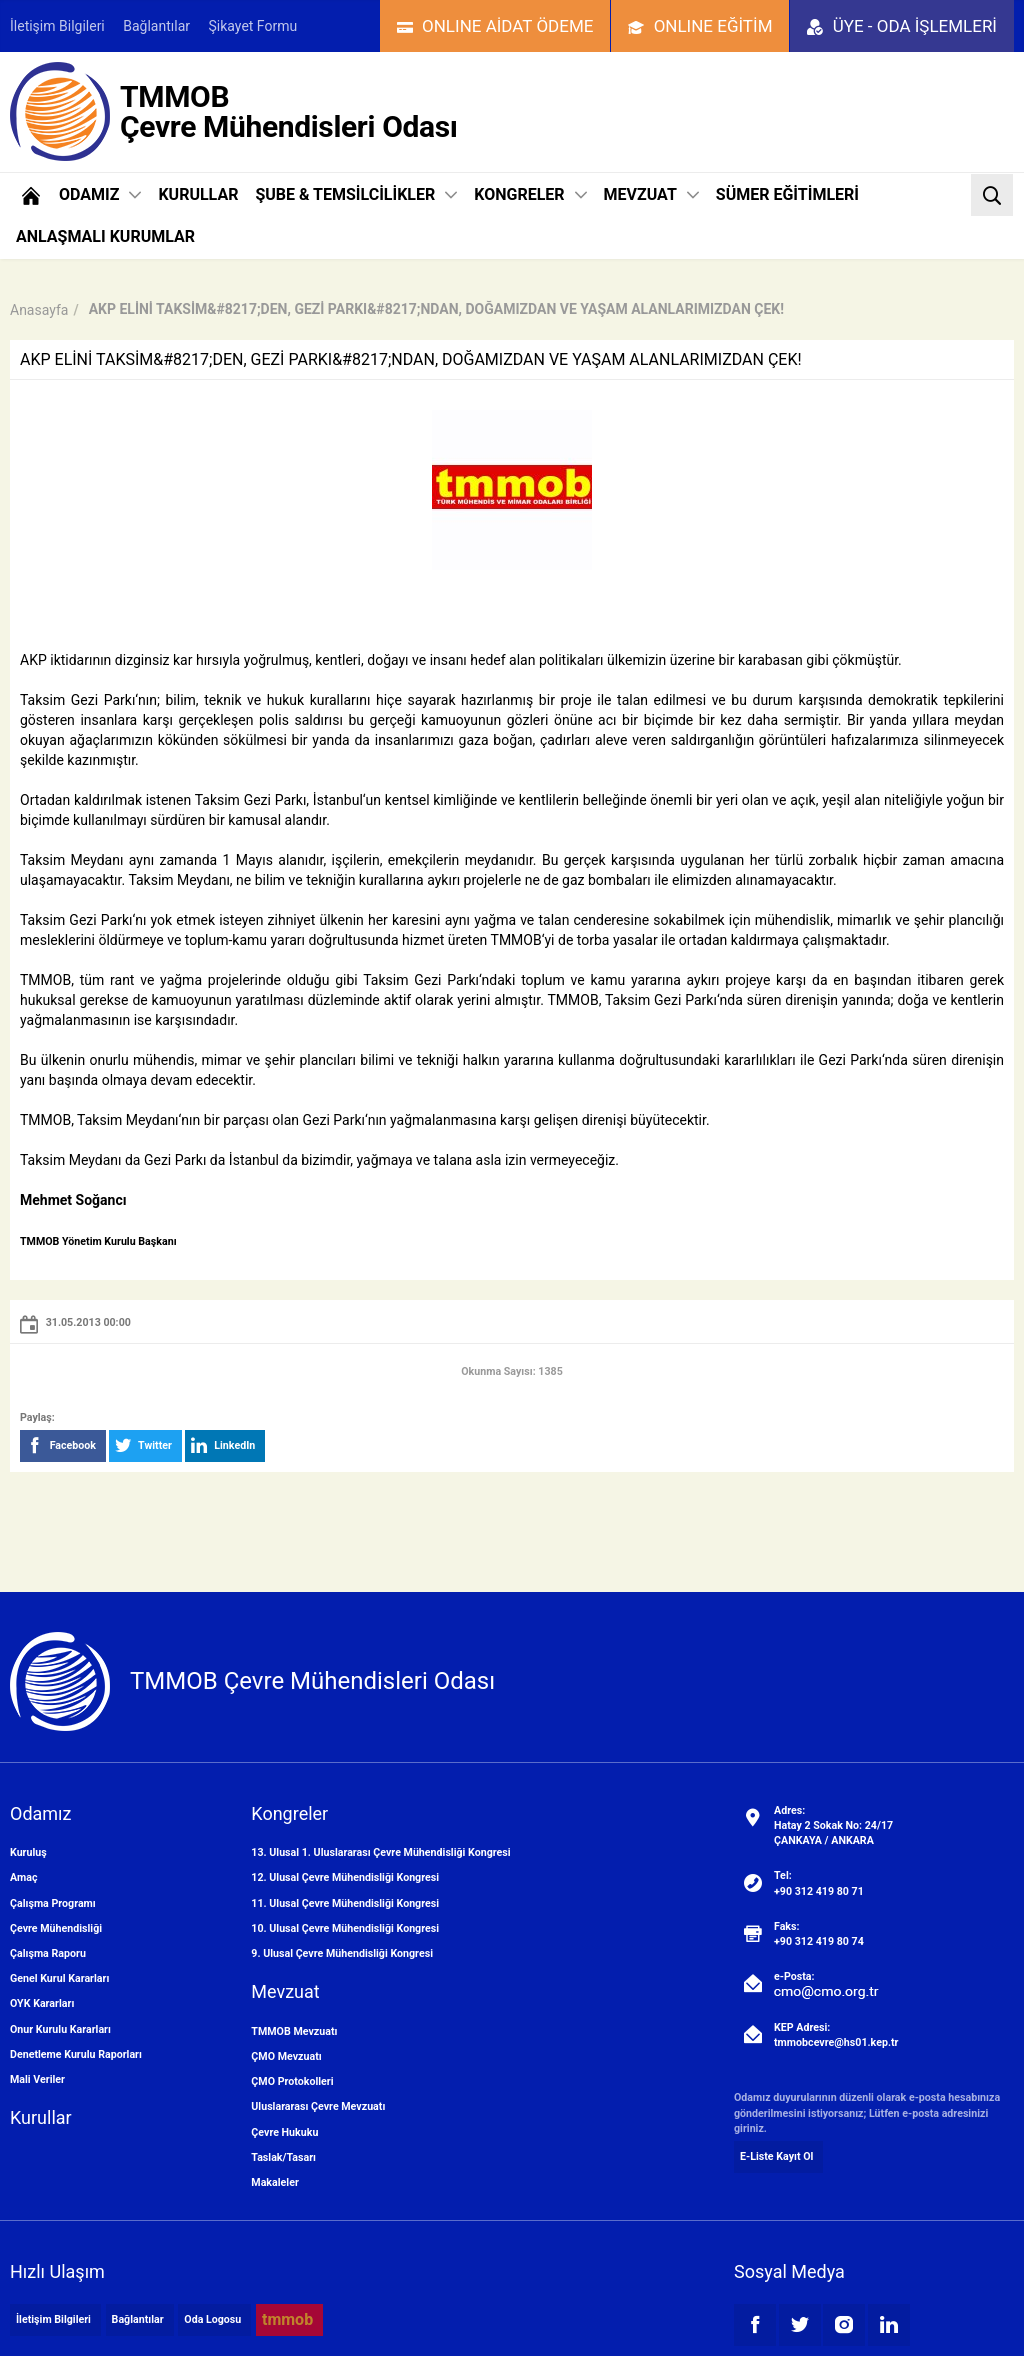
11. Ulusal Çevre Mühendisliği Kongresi (345, 1903)
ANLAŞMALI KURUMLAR (105, 236)
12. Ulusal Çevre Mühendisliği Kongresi (345, 1877)
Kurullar (41, 2117)
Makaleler (274, 2182)
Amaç (23, 1877)
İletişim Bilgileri (57, 26)
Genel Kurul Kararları (59, 1978)
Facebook (61, 1446)
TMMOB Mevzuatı (294, 2031)
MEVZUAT (651, 194)
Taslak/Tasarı (283, 2157)
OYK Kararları (42, 2003)
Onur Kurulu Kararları (60, 2029)
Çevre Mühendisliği (56, 1928)
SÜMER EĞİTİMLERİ (787, 194)
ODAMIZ (100, 194)
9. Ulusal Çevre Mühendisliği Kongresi (342, 1953)
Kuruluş (28, 1852)
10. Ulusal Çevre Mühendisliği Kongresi (345, 1928)
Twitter (143, 1446)
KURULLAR (198, 194)
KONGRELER (530, 194)
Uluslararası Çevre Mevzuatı (318, 2106)
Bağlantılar (156, 26)
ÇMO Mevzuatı (286, 2056)
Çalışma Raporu (48, 1953)
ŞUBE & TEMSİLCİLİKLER (356, 194)
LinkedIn (223, 1446)
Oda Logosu (212, 2319)
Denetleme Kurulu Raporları (76, 2054)
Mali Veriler (37, 2079)
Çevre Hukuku (284, 2132)
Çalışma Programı (53, 1903)
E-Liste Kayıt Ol (776, 2156)
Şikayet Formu (253, 26)
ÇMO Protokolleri (292, 2081)
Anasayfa (39, 310)
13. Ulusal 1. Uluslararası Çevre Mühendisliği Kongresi (380, 1852)
